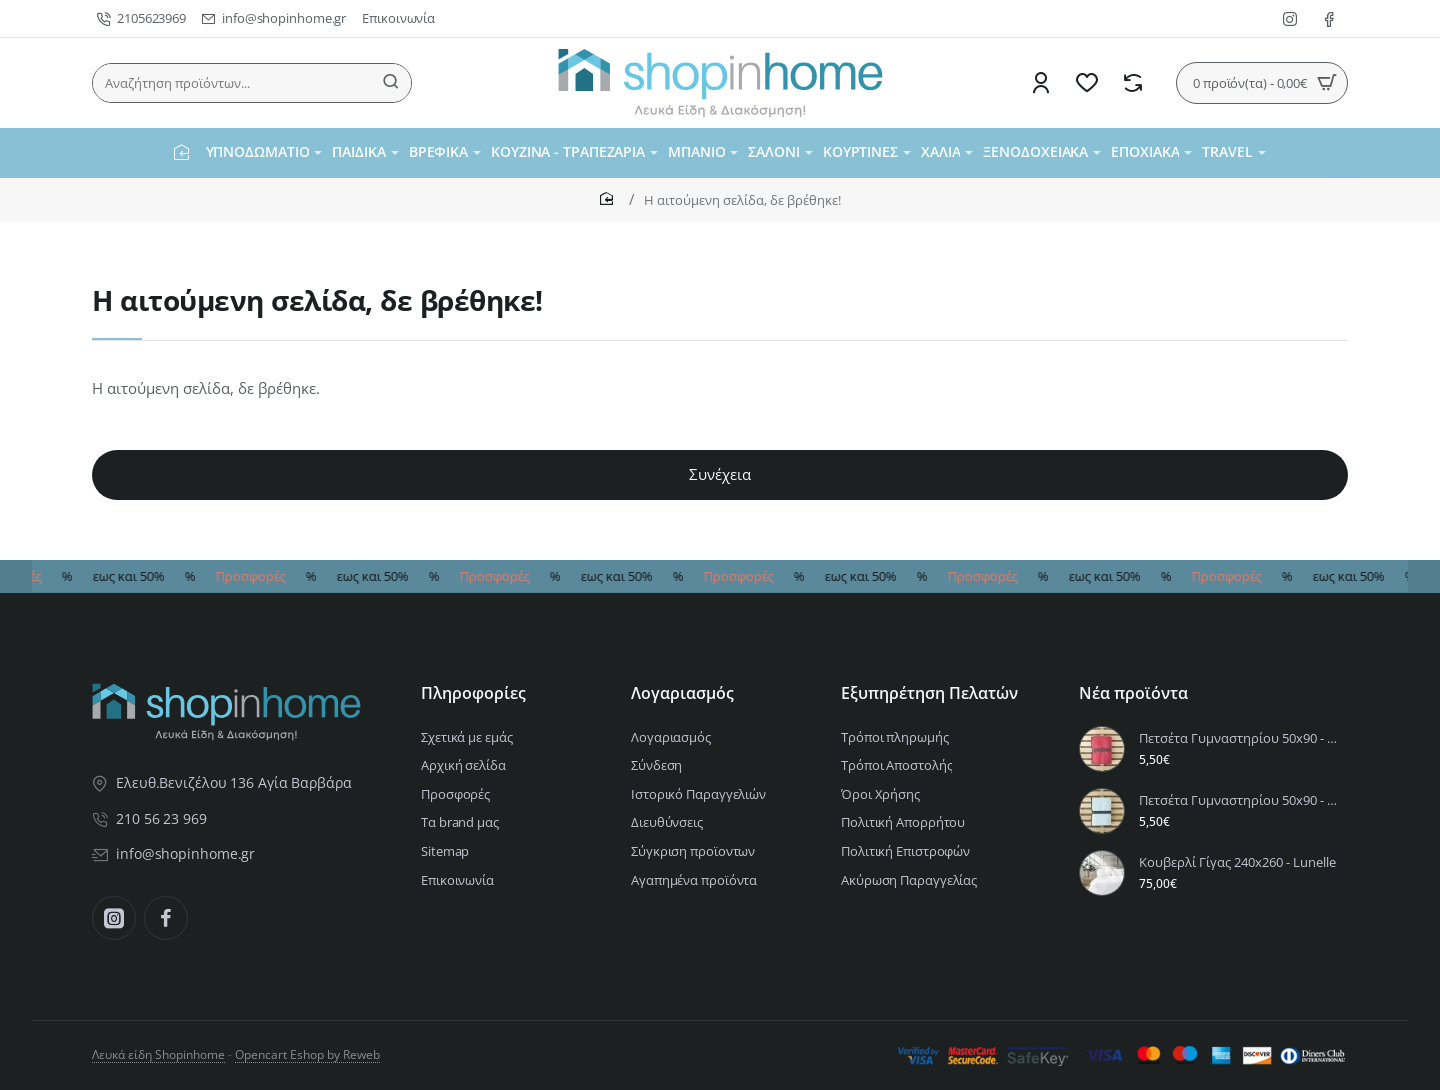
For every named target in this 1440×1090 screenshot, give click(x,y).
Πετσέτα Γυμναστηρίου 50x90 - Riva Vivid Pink (1240, 738)
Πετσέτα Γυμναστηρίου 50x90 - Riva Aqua (1240, 800)
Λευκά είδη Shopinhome (158, 1054)
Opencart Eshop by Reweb (307, 1054)
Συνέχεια (720, 474)
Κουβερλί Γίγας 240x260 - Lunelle (1237, 862)
